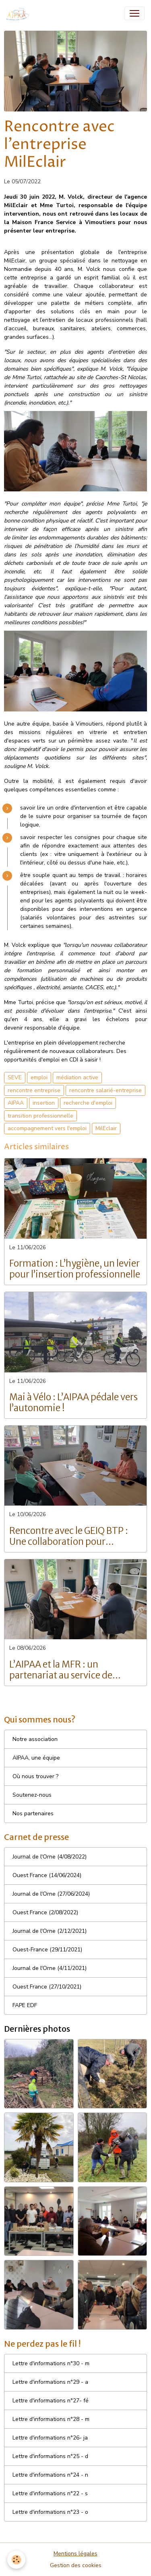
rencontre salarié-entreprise (105, 1090)
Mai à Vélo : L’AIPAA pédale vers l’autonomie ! (73, 1403)
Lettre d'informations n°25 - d (50, 2456)
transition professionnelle (40, 1116)
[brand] (19, 13)
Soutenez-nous (32, 1795)
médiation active (77, 1077)
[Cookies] (16, 2560)
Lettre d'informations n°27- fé (50, 2400)
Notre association (35, 1739)
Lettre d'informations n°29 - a (50, 2382)
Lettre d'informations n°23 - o (50, 2512)
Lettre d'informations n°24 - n (50, 2475)
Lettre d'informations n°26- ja (50, 2438)
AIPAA (16, 1103)
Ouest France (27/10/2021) (46, 1987)
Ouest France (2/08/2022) (45, 1912)
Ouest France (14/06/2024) (46, 1875)
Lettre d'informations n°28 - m (50, 2419)
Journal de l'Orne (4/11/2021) (49, 1968)
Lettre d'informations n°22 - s (50, 2493)
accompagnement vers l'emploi (47, 1128)
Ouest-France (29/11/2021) (47, 1949)
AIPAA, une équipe (36, 1758)
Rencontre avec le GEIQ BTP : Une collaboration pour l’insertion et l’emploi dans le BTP (68, 1536)
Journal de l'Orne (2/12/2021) (49, 1931)
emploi (39, 1077)
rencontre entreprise (34, 1090)
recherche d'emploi (88, 1103)
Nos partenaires (33, 1813)
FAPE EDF (24, 2005)
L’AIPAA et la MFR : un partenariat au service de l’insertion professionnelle (63, 1670)
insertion (44, 1103)
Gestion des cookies (75, 2565)
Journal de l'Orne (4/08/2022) (49, 1857)
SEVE (15, 1077)
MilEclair (106, 1128)
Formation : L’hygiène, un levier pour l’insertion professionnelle (74, 1269)
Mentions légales (75, 2553)
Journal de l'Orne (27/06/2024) (51, 1894)
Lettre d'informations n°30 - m (50, 2363)
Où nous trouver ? (35, 1776)
